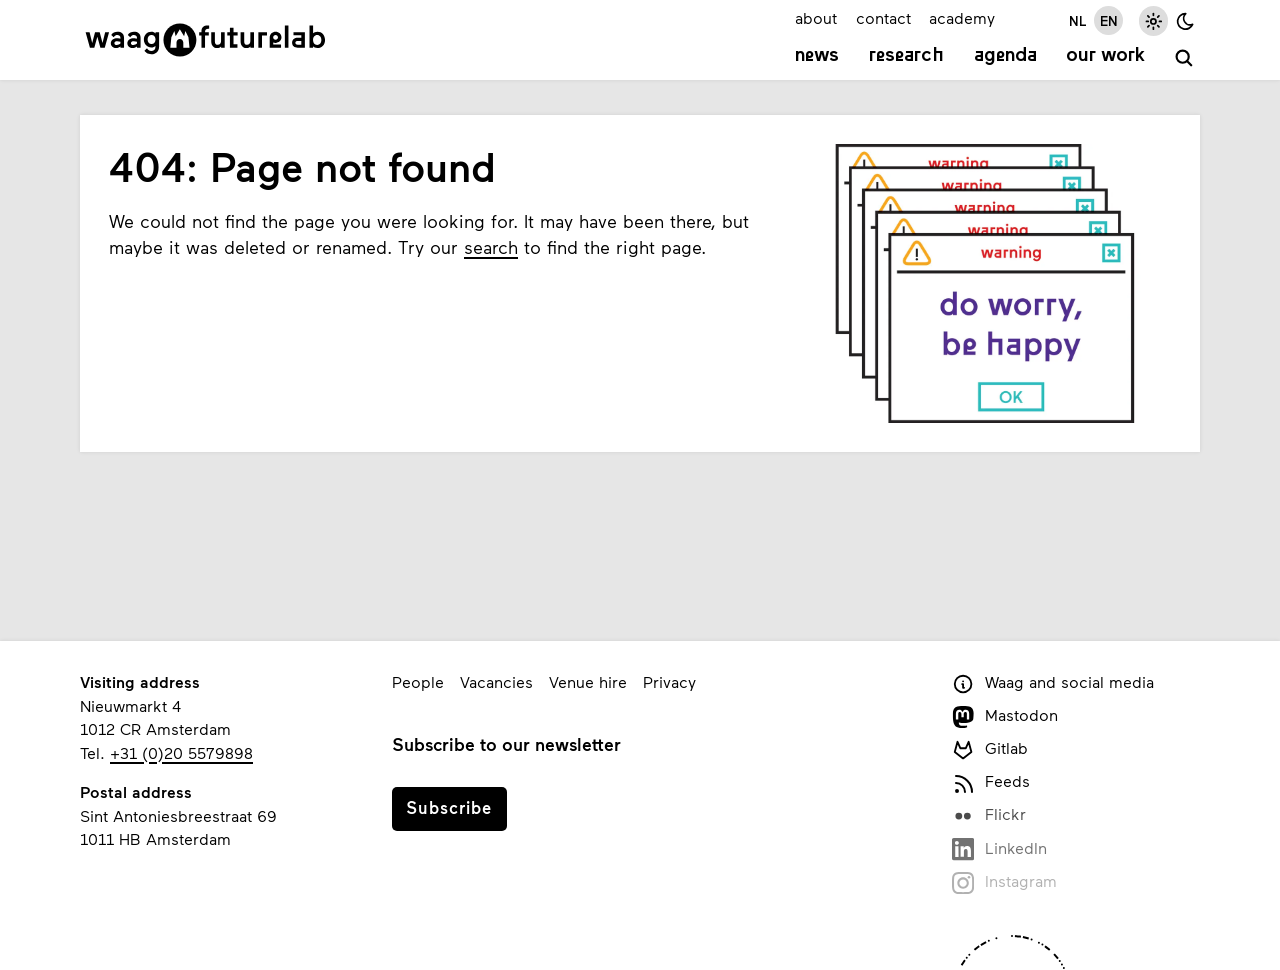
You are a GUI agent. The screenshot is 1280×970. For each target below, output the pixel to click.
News (817, 56)
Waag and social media (1053, 683)
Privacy (669, 681)
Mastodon (1005, 716)
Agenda (1005, 56)
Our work (1105, 56)
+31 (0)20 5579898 (181, 752)
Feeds (991, 782)
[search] (1184, 58)
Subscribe (449, 807)
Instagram (1004, 882)
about (816, 17)
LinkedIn (999, 849)
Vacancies (496, 681)
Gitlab (990, 749)
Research (906, 56)
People (418, 681)
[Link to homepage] (205, 40)
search (491, 247)
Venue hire (588, 681)
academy (962, 17)
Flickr (989, 815)
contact (883, 17)
